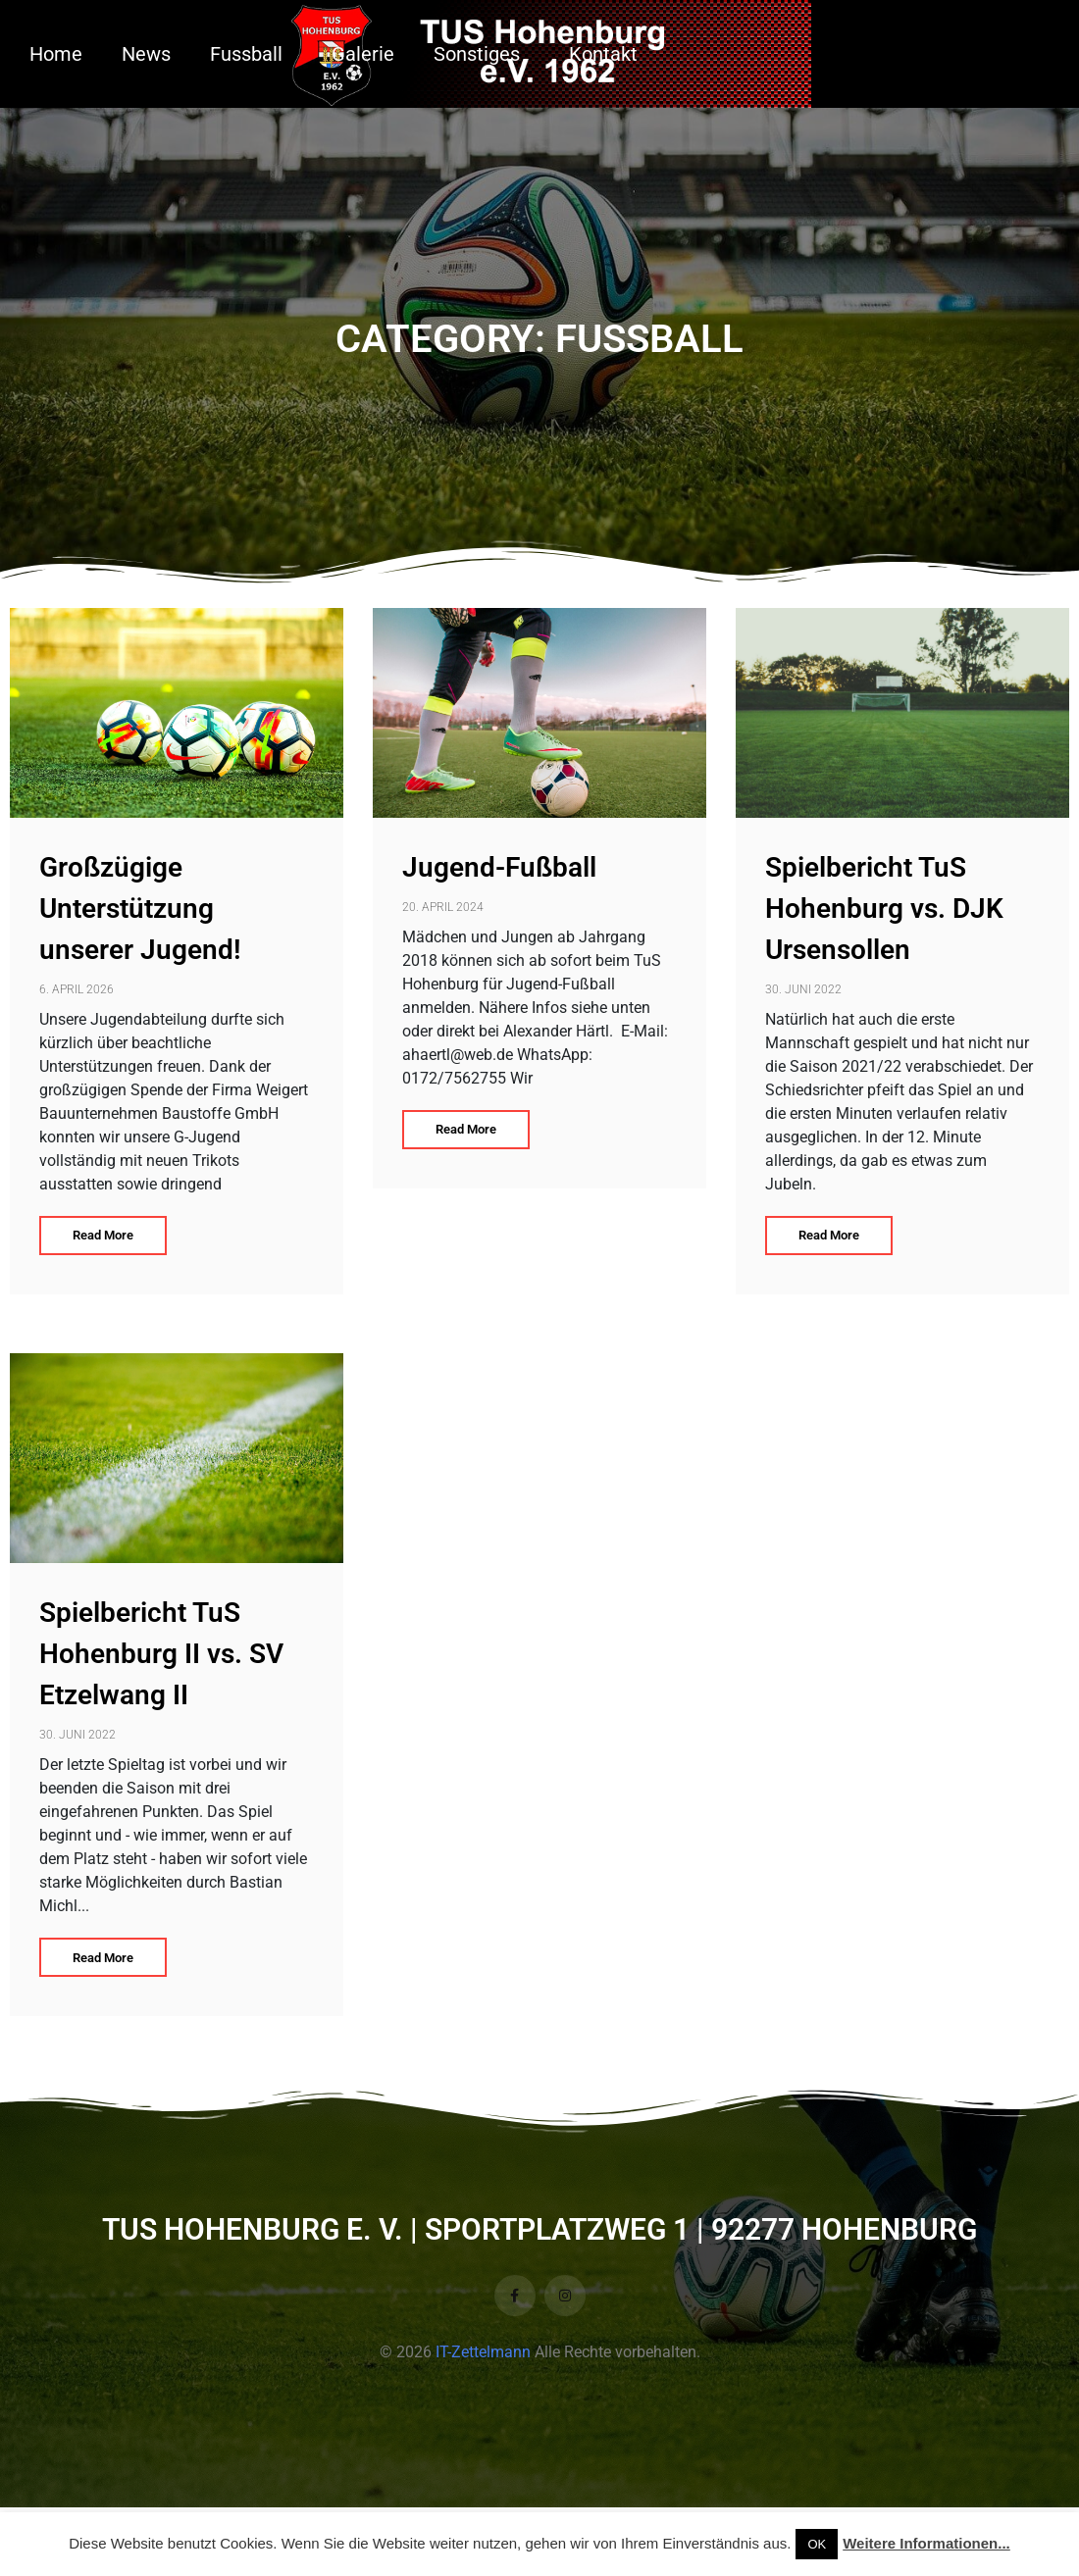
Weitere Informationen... (926, 2543)
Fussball (246, 54)
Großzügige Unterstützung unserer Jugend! (140, 908)
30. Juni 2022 (803, 989)
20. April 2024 (443, 907)
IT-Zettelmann (483, 2352)
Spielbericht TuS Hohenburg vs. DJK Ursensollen (884, 908)
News (146, 54)
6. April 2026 (76, 989)
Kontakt (603, 54)
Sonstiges (477, 54)
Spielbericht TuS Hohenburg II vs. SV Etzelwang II (161, 1653)
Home (55, 54)
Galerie (363, 54)
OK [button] (816, 2544)
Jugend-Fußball (499, 867)
